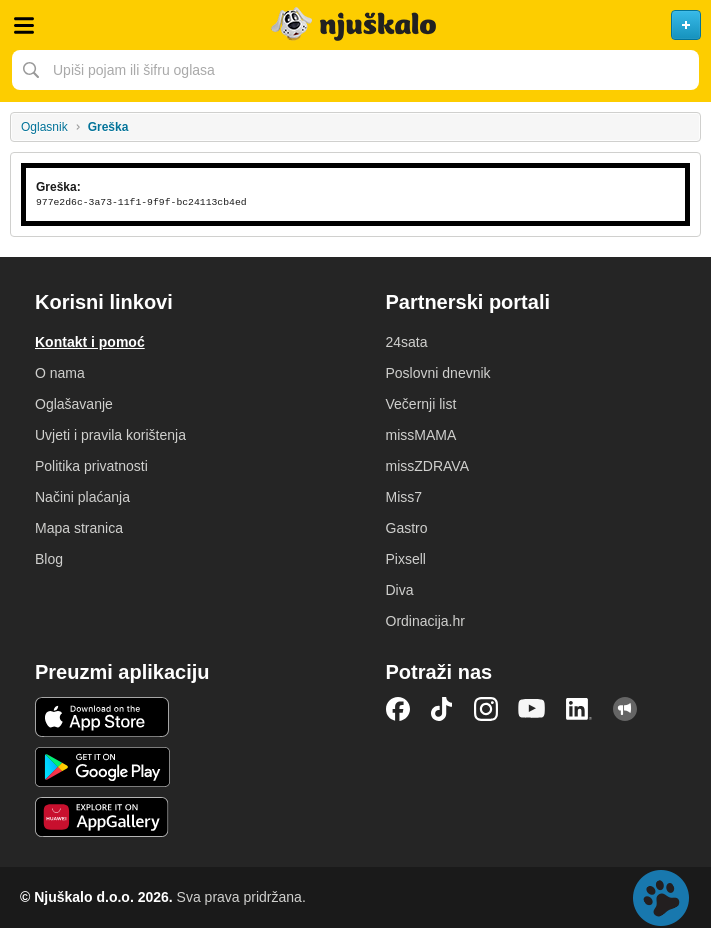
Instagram (486, 709)
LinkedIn (579, 709)
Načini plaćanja (82, 497)
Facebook (398, 709)
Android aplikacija (102, 767)
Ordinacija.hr (425, 621)
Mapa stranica (79, 528)
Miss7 (404, 497)
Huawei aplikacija (102, 817)
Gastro (407, 528)
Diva (400, 590)
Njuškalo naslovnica (355, 25)
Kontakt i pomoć (90, 342)
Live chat (661, 898)
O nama (60, 373)
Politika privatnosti (91, 466)
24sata (407, 342)
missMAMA (421, 435)
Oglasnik (44, 127)
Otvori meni (24, 25)
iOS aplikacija (102, 717)
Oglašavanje (74, 404)
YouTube (532, 709)
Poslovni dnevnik (438, 373)
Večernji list (421, 404)
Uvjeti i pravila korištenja (110, 435)
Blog (49, 559)
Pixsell (406, 559)
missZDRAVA (427, 466)
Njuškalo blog (625, 709)
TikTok (442, 709)
